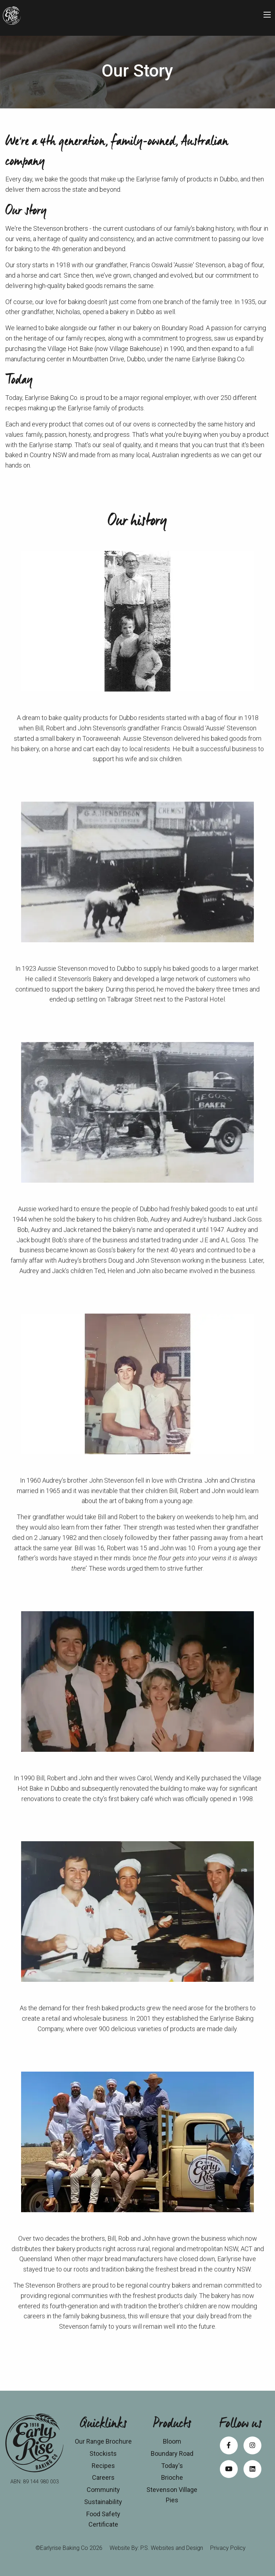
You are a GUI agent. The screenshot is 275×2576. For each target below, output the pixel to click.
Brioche (172, 2477)
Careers (103, 2477)
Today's (172, 2465)
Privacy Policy (228, 2548)
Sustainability (103, 2502)
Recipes (103, 2465)
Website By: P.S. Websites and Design (156, 2548)
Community (103, 2489)
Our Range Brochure (103, 2441)
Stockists (103, 2453)
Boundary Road (172, 2453)
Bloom (172, 2441)
